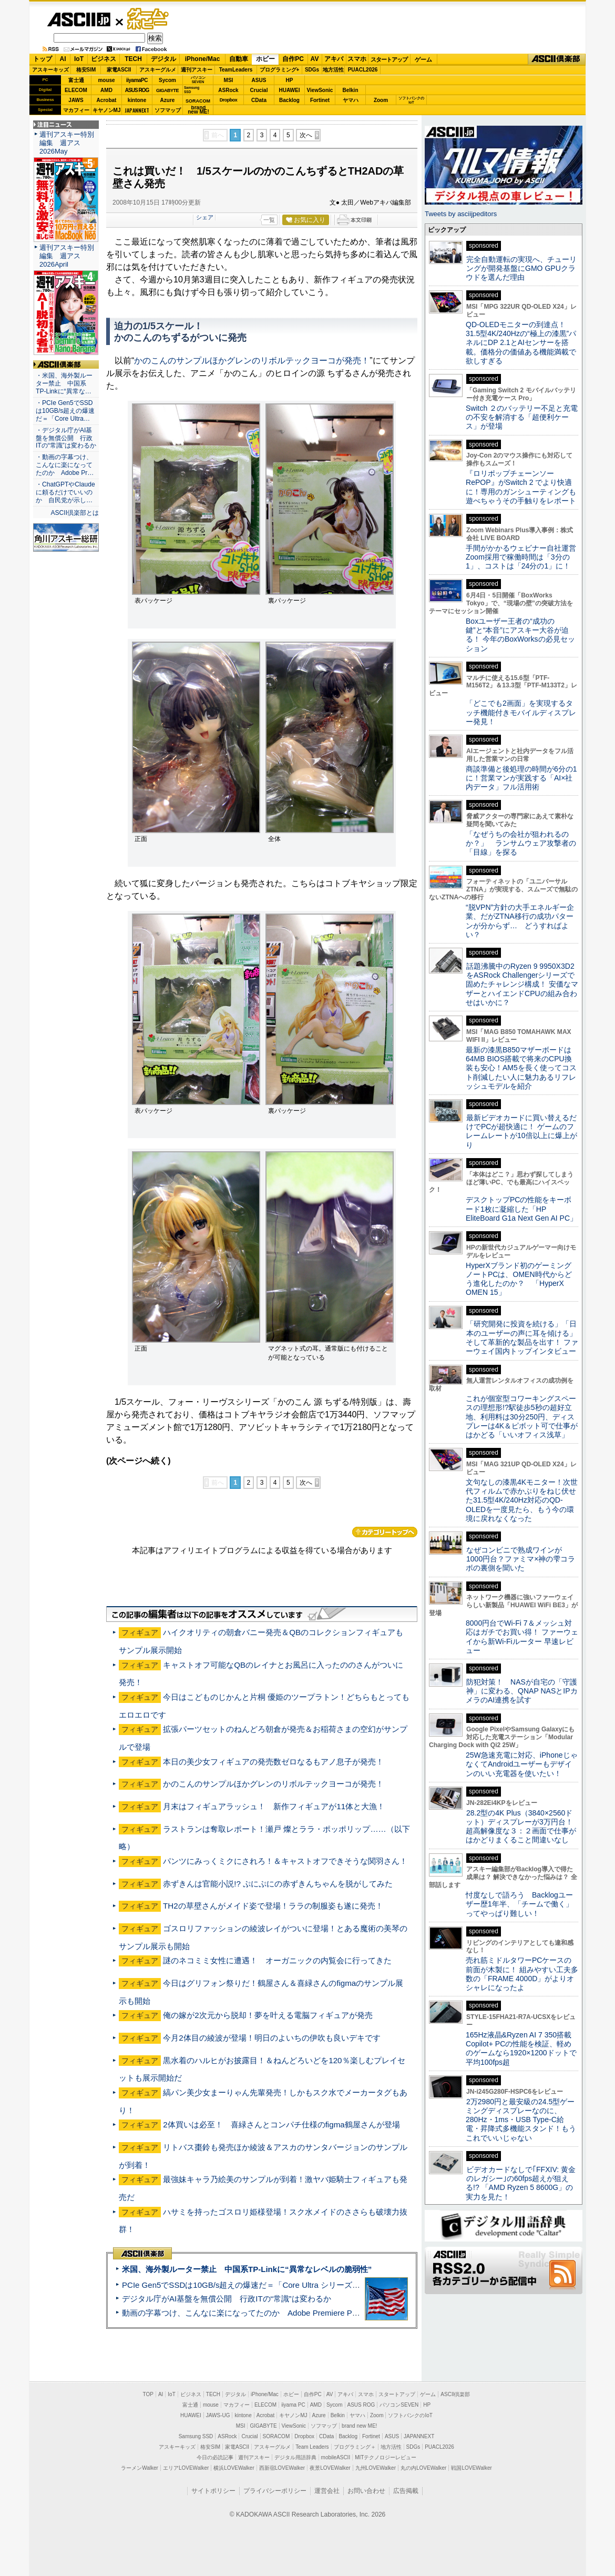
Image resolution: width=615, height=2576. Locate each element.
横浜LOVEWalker (233, 2468)
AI (63, 59)
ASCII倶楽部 (556, 59)
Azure (167, 100)
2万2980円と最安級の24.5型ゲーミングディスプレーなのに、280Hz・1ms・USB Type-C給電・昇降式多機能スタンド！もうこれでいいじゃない (521, 2119)
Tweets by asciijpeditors (461, 214)
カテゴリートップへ (384, 1532)
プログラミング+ (280, 70)
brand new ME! (359, 2426)
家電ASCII (119, 70)
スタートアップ (389, 59)
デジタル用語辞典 (295, 2457)
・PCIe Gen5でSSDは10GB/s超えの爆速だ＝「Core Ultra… (65, 410)
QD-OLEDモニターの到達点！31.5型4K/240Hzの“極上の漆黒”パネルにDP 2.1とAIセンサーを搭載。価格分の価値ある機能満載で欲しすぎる (521, 342)
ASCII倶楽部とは (74, 512)
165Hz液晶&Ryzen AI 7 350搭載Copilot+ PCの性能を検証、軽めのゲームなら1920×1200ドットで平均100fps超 (521, 2048)
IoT (79, 59)
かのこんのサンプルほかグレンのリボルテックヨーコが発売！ (252, 360)
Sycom (167, 80)
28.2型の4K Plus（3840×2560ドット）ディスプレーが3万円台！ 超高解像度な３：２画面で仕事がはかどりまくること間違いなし (521, 1826)
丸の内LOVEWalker (423, 2468)
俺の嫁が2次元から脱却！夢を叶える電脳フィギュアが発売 (267, 2015)
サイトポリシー (213, 2490)
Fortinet (320, 100)
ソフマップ (168, 110)
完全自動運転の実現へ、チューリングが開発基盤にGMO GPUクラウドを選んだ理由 (521, 268)
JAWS (75, 100)
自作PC (293, 59)
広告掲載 (405, 2490)
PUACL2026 (363, 70)
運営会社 (327, 2490)
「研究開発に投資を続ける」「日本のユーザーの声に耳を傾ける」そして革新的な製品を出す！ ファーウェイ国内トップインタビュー (522, 1337)
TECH (133, 59)
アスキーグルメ (157, 70)
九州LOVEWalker (375, 2468)
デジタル (163, 59)
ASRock (228, 90)
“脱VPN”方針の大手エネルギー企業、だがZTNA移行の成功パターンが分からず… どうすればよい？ (520, 921)
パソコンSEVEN (198, 80)
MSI (228, 80)
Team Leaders (312, 2447)
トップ (42, 59)
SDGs (312, 70)
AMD (106, 90)
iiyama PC (293, 2405)
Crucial (259, 90)
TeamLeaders (236, 70)
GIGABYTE (167, 90)
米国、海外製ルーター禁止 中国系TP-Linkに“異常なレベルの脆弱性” (247, 2269)
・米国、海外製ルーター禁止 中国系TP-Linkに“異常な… (64, 383)
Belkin (350, 90)
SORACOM (276, 2436)
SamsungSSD (191, 90)
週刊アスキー (196, 70)
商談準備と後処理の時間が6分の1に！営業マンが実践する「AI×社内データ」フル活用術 (521, 778)
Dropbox (229, 100)
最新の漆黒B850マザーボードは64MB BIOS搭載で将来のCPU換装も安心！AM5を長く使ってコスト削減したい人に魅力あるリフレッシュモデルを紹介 (521, 1068)
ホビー (265, 59)
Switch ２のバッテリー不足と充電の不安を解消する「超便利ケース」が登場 (522, 417)
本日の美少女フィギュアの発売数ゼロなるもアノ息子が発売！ (273, 1761)
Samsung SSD (196, 2436)
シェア (204, 217)
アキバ (333, 59)
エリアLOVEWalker (186, 2468)
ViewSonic (320, 90)
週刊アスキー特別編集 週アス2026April (66, 256)
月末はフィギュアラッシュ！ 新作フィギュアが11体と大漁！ (274, 1806)
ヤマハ (350, 100)
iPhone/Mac (202, 59)
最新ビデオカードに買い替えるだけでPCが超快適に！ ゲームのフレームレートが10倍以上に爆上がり (521, 1131)
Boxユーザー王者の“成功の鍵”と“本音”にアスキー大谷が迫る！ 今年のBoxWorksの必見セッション (520, 635)
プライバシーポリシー (274, 2490)
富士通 (76, 80)
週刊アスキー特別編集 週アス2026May (66, 142)
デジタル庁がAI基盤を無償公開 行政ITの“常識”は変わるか (226, 2298)
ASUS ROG (137, 90)
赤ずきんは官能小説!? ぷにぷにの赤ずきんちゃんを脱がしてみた (278, 1883)
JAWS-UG (218, 2415)
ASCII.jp (78, 19)
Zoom (381, 100)
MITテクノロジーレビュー (385, 2457)
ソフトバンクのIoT (411, 100)
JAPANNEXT (137, 110)
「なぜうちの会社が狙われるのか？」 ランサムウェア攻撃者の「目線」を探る (521, 843)
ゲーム (423, 59)
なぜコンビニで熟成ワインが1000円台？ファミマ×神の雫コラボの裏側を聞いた (520, 1559)
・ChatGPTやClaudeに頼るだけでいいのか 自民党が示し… (65, 492)
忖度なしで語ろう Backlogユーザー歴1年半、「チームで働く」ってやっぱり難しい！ (519, 1904)
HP (289, 80)
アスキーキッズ (50, 70)
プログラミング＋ (355, 2447)
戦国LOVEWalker (471, 2468)
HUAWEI (289, 90)
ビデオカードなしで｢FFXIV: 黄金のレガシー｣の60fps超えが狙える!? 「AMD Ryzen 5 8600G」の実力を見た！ (521, 2183)
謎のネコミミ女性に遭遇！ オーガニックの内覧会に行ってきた (277, 1960)
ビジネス (103, 59)
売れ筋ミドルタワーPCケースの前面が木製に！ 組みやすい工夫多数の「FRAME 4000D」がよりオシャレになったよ (522, 1974)
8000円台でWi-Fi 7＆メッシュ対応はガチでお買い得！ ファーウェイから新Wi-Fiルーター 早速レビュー (522, 1637)
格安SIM (86, 70)
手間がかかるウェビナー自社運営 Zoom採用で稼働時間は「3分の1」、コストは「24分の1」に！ (524, 557)
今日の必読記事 (215, 2457)
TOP (148, 2394)
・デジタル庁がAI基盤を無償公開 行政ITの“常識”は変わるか (66, 438)
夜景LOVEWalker (330, 2468)
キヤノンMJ (107, 110)
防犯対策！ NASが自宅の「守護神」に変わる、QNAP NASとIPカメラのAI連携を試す (522, 1691)
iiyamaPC (137, 80)
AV (315, 59)
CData (258, 100)
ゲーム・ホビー (149, 19)
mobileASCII (336, 2457)
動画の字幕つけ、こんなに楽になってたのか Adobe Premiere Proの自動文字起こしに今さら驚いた (299, 2312)
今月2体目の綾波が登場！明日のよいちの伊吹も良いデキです (271, 2037)
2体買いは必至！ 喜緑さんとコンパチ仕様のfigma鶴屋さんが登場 (281, 2124)
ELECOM (76, 90)
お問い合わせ (366, 2490)
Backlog (289, 100)
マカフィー (76, 110)
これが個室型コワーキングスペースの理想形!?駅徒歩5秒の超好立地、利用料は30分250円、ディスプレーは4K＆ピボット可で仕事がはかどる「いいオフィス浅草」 (522, 1416)
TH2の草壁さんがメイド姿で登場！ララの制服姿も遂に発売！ (273, 1905)
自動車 (238, 59)
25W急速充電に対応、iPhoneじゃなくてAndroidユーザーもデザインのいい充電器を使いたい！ (522, 1764)
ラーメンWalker (139, 2468)
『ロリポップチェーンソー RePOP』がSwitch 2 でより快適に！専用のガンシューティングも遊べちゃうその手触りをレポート (521, 487)
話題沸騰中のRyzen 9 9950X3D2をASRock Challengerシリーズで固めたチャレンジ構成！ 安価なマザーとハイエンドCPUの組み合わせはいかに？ (522, 984)
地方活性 (333, 70)
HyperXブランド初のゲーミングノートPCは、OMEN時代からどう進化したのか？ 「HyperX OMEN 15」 (519, 1279)
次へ (306, 135)
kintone (137, 100)
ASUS (259, 80)
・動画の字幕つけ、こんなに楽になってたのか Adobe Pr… (65, 464)
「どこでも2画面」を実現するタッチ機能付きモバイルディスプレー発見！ (521, 712)
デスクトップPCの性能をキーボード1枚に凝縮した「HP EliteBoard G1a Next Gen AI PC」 (521, 1208)
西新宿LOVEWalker (282, 2468)
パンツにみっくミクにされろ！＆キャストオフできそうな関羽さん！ (285, 1861)
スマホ (356, 59)
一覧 (269, 220)
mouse (106, 80)
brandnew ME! (198, 110)
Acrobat (107, 100)
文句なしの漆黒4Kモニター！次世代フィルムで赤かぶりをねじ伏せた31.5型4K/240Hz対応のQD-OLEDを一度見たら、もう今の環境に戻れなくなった (522, 1500)
